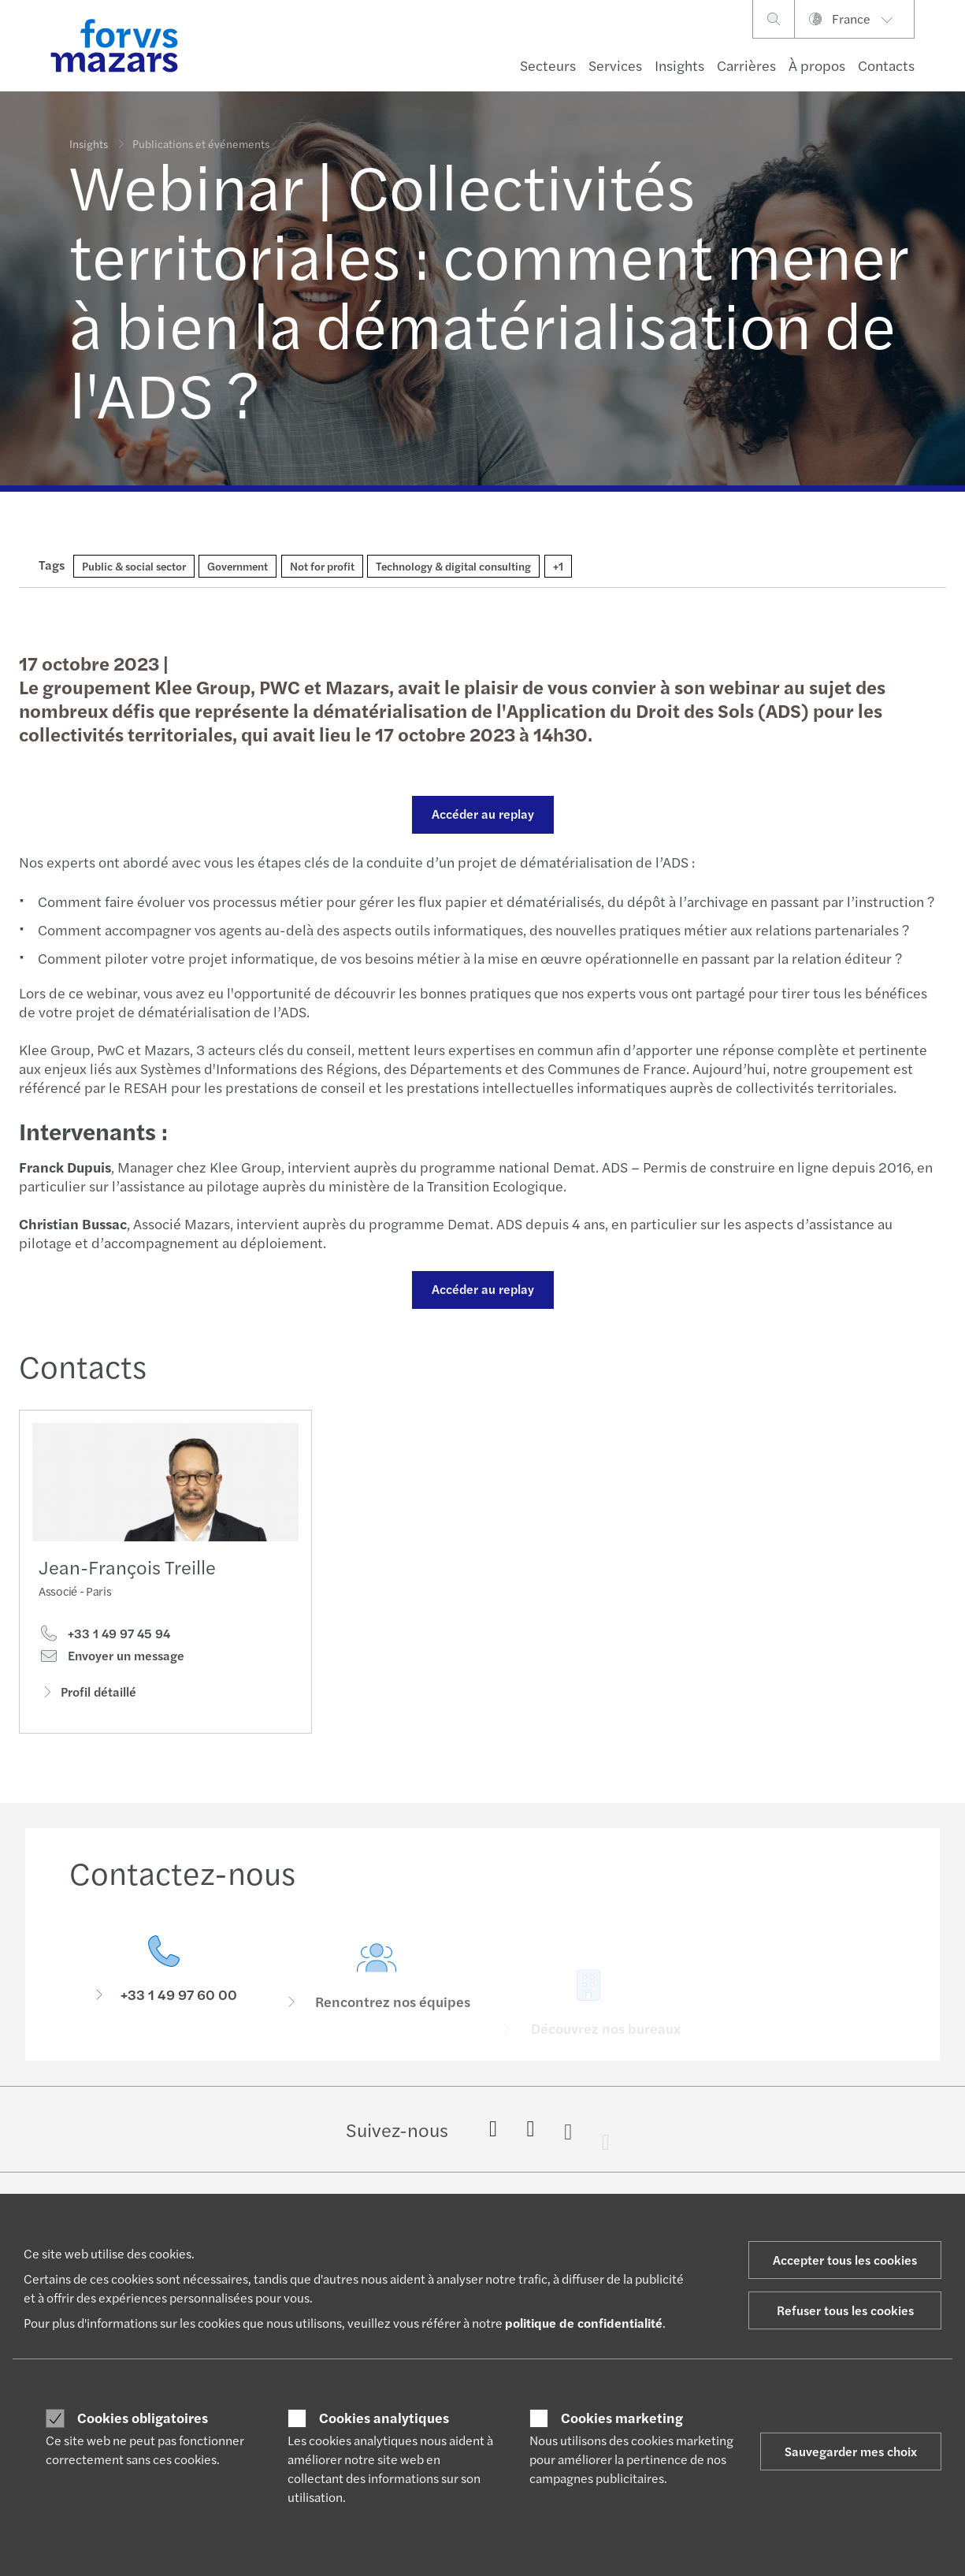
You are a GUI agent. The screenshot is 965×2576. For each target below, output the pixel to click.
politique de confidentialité (584, 2323)
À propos (817, 65)
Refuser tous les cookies (845, 2310)
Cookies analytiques (384, 2418)
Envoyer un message (111, 1659)
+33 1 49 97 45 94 (104, 1637)
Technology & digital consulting (453, 566)
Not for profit (322, 566)
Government (237, 566)
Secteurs (548, 65)
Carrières (746, 65)
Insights (679, 65)
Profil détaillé (87, 1695)
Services (615, 65)
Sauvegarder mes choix (851, 2451)
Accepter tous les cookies (845, 2260)
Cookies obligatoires (142, 2418)
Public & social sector (134, 566)
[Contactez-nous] (164, 1995)
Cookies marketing (622, 2418)
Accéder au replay (481, 814)
